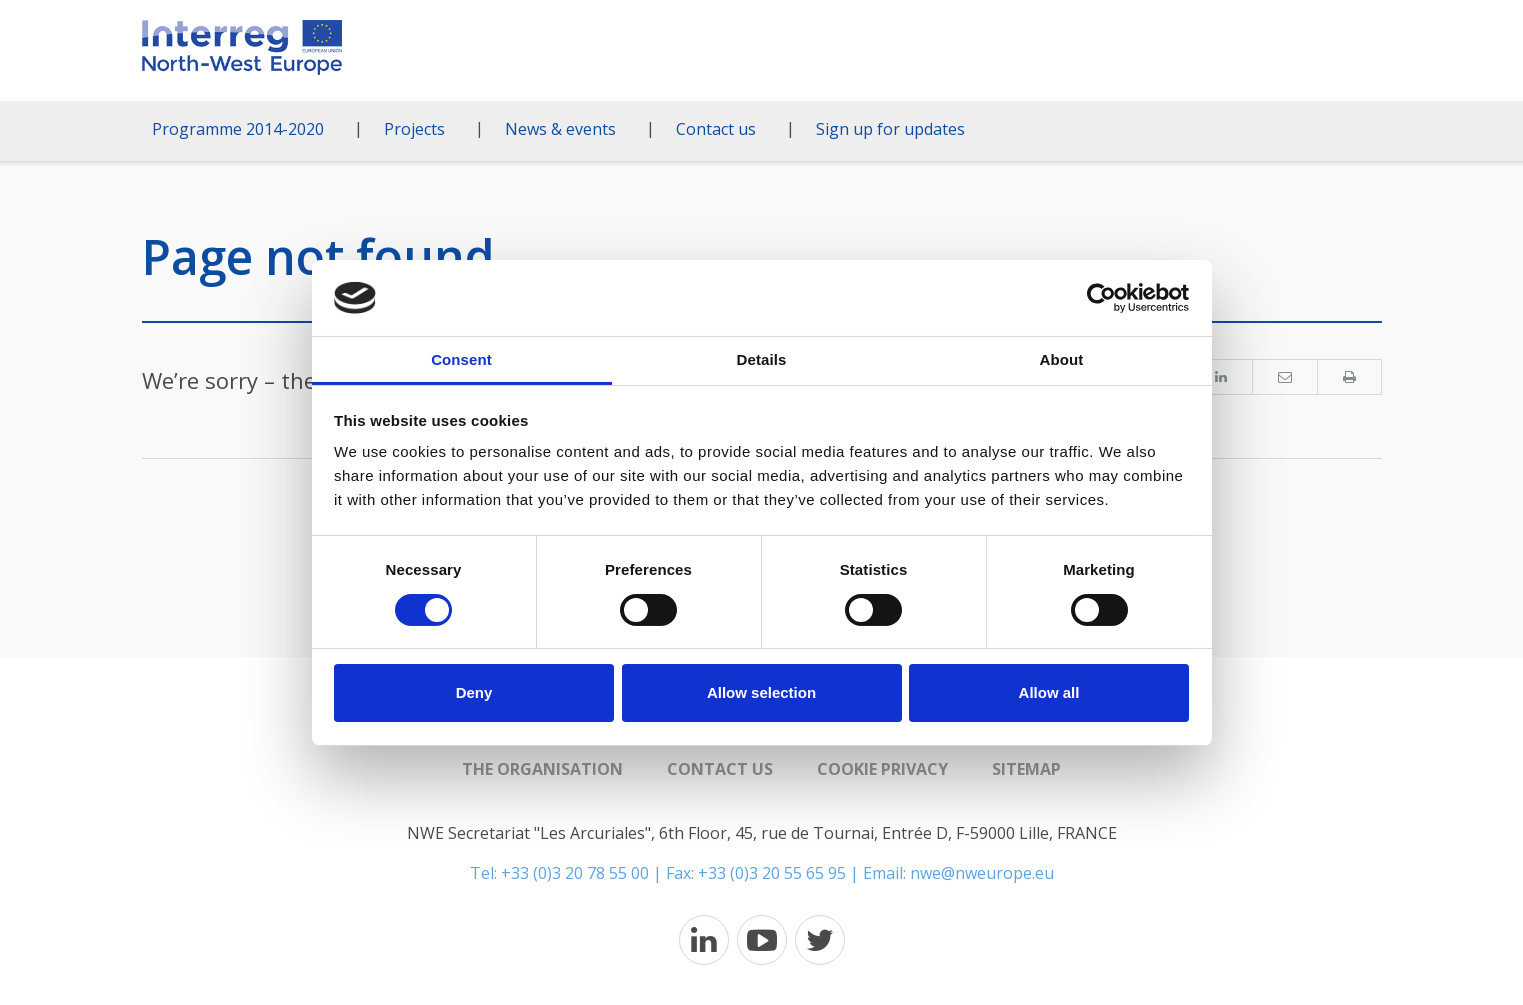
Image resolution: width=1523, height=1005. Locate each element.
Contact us (716, 129)
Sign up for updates (890, 129)
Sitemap (1026, 769)
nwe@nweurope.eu (982, 873)
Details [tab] (762, 359)
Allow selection (761, 692)
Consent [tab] (461, 359)
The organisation (542, 769)
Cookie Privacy (882, 769)
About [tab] (1062, 359)
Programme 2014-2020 (238, 129)
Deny (474, 692)
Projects (414, 129)
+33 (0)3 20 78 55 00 (575, 873)
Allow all (1049, 692)
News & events (560, 129)
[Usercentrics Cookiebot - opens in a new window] (1101, 298)
